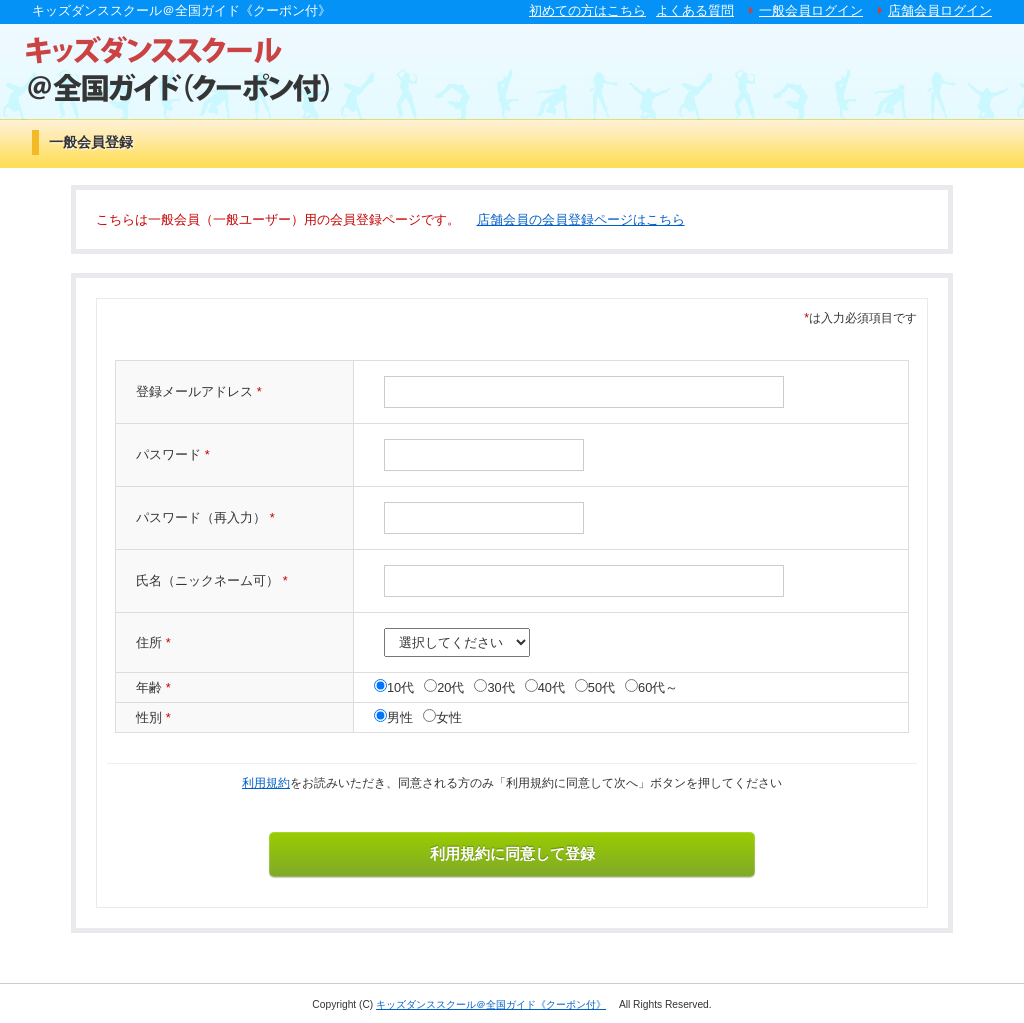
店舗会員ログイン (940, 10)
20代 (450, 687)
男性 (400, 717)
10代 (400, 687)
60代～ (658, 687)
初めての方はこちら (587, 10)
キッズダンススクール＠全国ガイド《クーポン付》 (491, 1004)
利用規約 (266, 783)
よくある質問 (695, 10)
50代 (601, 687)
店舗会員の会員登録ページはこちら (581, 219)
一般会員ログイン (811, 10)
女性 (449, 717)
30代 (500, 687)
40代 (551, 687)
